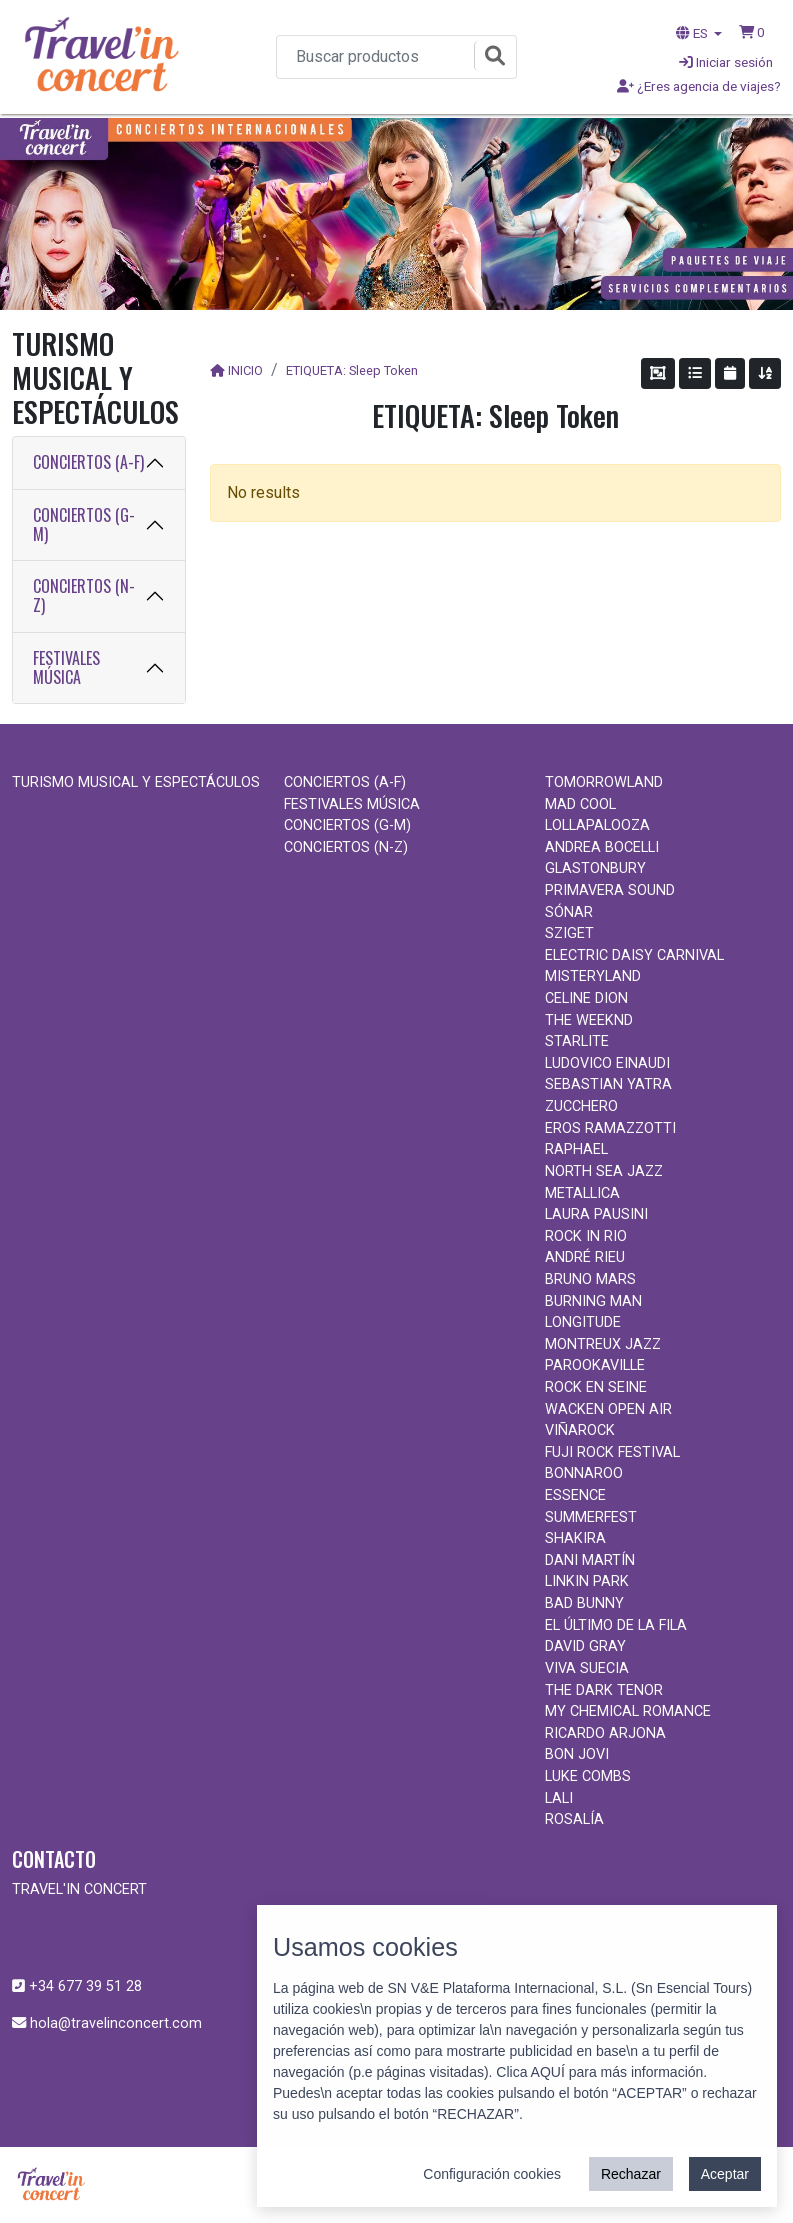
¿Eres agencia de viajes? (699, 86)
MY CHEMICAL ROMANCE (628, 1711)
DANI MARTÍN (590, 1560)
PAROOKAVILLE (595, 1365)
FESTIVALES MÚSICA (66, 667)
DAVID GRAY (585, 1646)
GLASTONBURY (595, 868)
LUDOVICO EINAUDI (607, 1063)
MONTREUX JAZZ (603, 1344)
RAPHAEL (576, 1149)
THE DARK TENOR (604, 1690)
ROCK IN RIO (586, 1236)
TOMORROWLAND (604, 782)
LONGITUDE (583, 1322)
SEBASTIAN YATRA (608, 1084)
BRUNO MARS (590, 1279)
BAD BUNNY (584, 1603)
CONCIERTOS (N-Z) (84, 595)
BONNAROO (584, 1473)
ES (693, 33)
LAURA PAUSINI (596, 1214)
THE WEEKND (589, 1020)
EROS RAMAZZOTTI (610, 1128)
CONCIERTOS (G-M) (84, 524)
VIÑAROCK (580, 1430)
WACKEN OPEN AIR (608, 1409)
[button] (752, 32)
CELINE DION (586, 998)
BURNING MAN (593, 1301)
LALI (559, 1798)
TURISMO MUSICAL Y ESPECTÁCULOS (136, 782)
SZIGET (569, 933)
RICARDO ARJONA (605, 1733)
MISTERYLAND (593, 976)
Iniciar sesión (726, 62)
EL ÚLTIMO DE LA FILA (616, 1625)
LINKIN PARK (587, 1581)
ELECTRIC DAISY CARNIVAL (634, 955)
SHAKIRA (575, 1538)
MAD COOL (580, 804)
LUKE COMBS (588, 1776)
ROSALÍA (574, 1819)
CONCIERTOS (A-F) (88, 462)
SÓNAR (569, 912)
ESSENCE (575, 1495)
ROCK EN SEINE (596, 1387)
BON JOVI (577, 1754)
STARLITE (577, 1041)
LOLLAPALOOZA (597, 825)
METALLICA (582, 1193)
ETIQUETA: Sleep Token (352, 370)
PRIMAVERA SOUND (610, 890)
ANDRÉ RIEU (585, 1257)
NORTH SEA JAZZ (604, 1171)
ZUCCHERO (581, 1106)
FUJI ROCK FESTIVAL (612, 1452)
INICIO (245, 370)
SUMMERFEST (591, 1517)
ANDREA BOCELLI (602, 847)
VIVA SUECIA (587, 1668)
